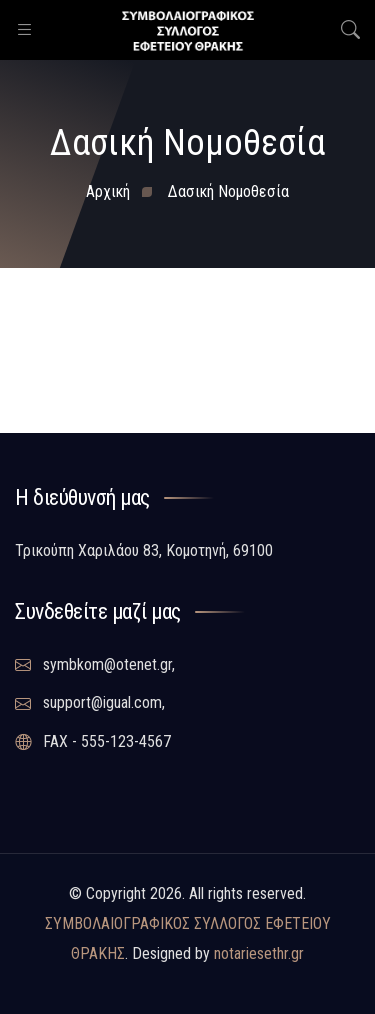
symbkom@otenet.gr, (95, 665)
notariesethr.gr (259, 953)
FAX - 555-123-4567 (93, 742)
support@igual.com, (90, 703)
